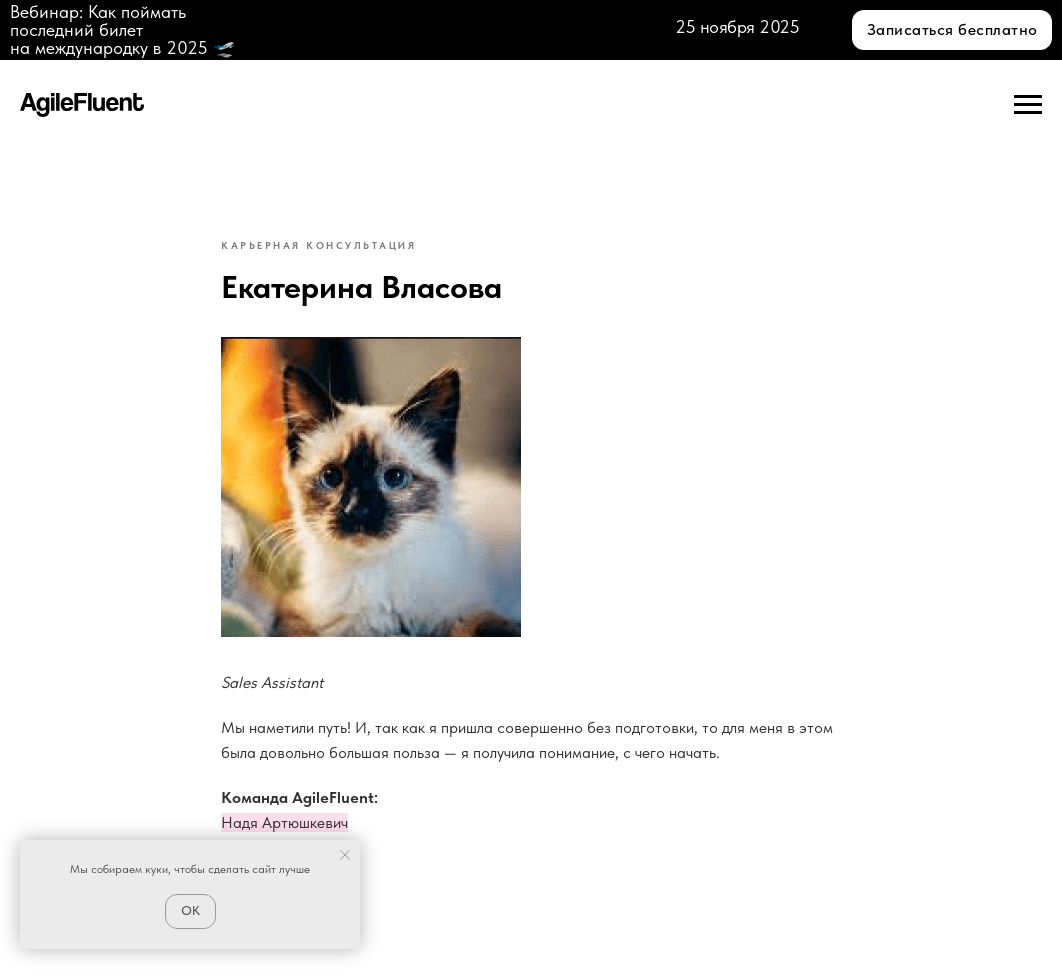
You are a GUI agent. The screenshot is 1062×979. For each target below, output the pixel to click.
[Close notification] (345, 855)
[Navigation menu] (1028, 105)
